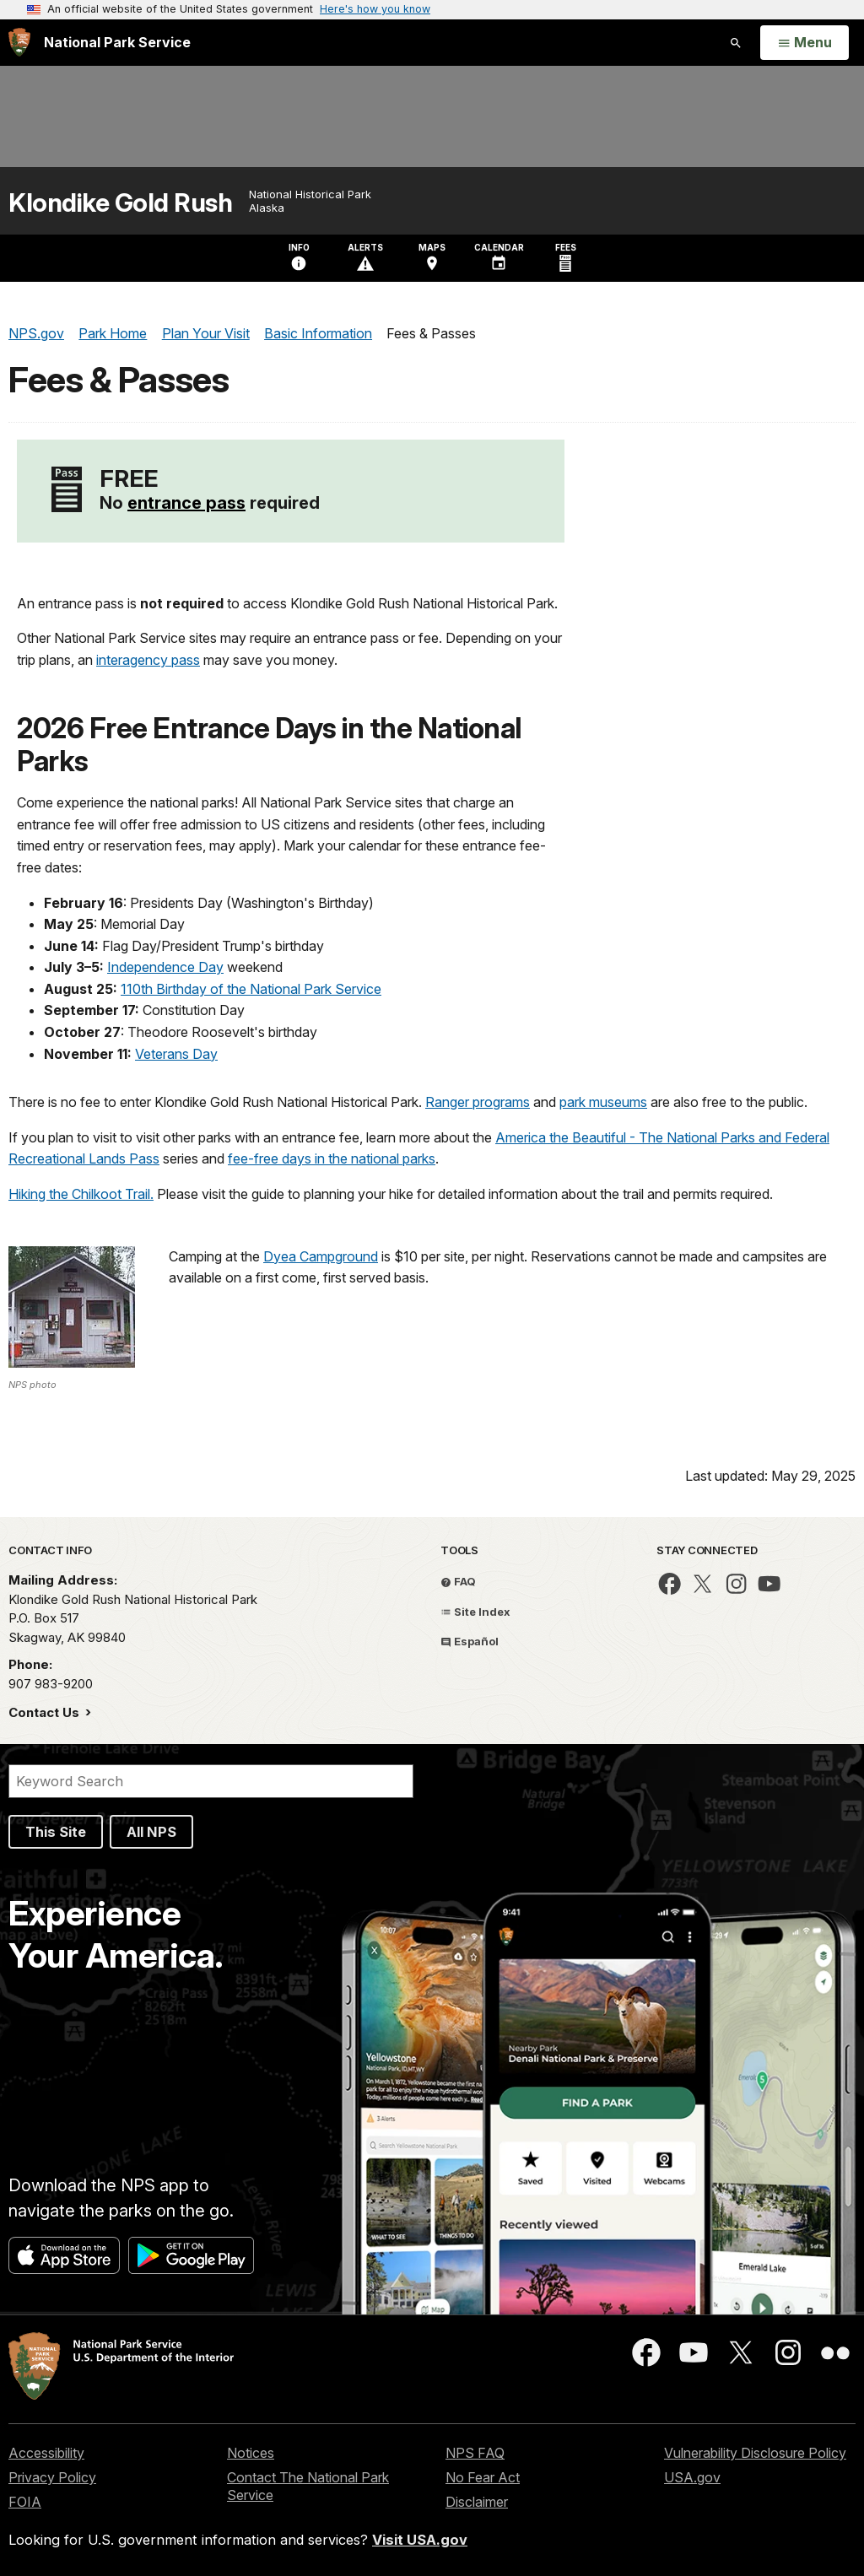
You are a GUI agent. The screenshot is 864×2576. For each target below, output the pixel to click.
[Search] (210, 1781)
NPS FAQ (475, 2452)
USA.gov (692, 2477)
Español (469, 1641)
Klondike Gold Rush (120, 203)
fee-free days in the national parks (331, 1158)
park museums (603, 1102)
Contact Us (45, 1712)
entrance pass (186, 503)
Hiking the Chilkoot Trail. (81, 1193)
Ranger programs (477, 1102)
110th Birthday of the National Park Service (251, 988)
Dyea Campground (320, 1256)
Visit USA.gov (419, 2539)
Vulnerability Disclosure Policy (755, 2452)
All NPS (151, 1831)
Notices (250, 2452)
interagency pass (148, 659)
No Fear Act (483, 2477)
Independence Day (165, 967)
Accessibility (46, 2452)
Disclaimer (477, 2501)
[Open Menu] (804, 43)
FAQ (458, 1581)
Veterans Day (176, 1053)
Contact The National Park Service (308, 2486)
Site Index (475, 1611)
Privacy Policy (52, 2477)
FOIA (24, 2501)
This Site (55, 1831)
